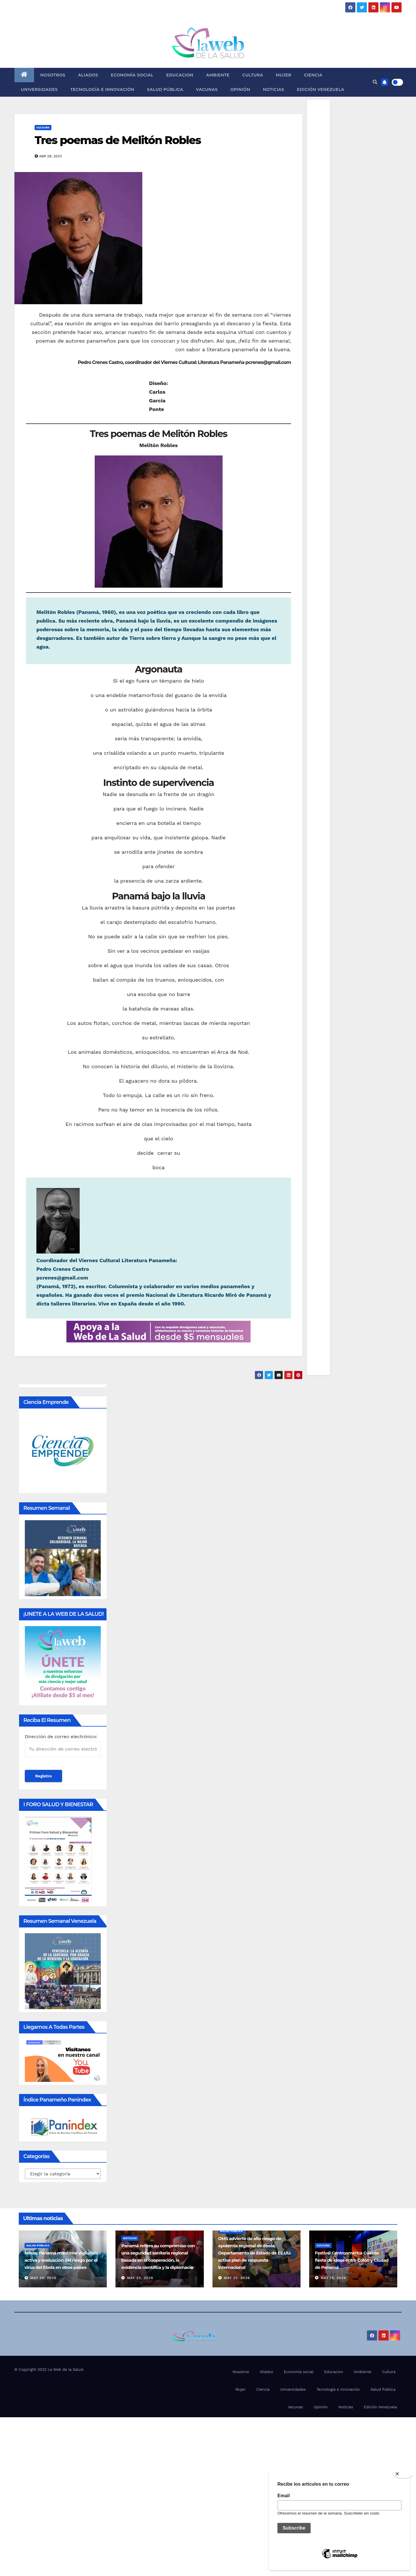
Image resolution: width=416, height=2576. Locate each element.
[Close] (403, 2473)
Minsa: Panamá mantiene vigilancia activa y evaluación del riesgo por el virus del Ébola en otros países (61, 2260)
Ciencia (313, 75)
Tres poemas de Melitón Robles (118, 140)
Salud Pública (165, 89)
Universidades (39, 89)
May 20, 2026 (43, 2278)
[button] (375, 82)
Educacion (179, 75)
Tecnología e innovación (102, 89)
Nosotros (53, 75)
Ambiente (218, 75)
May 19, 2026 (333, 2278)
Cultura (252, 75)
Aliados (88, 75)
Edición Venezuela (320, 89)
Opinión (240, 89)
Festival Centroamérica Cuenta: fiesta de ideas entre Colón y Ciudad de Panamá (352, 2260)
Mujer (283, 75)
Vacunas (207, 89)
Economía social (132, 75)
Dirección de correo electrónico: (63, 1745)
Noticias (273, 89)
